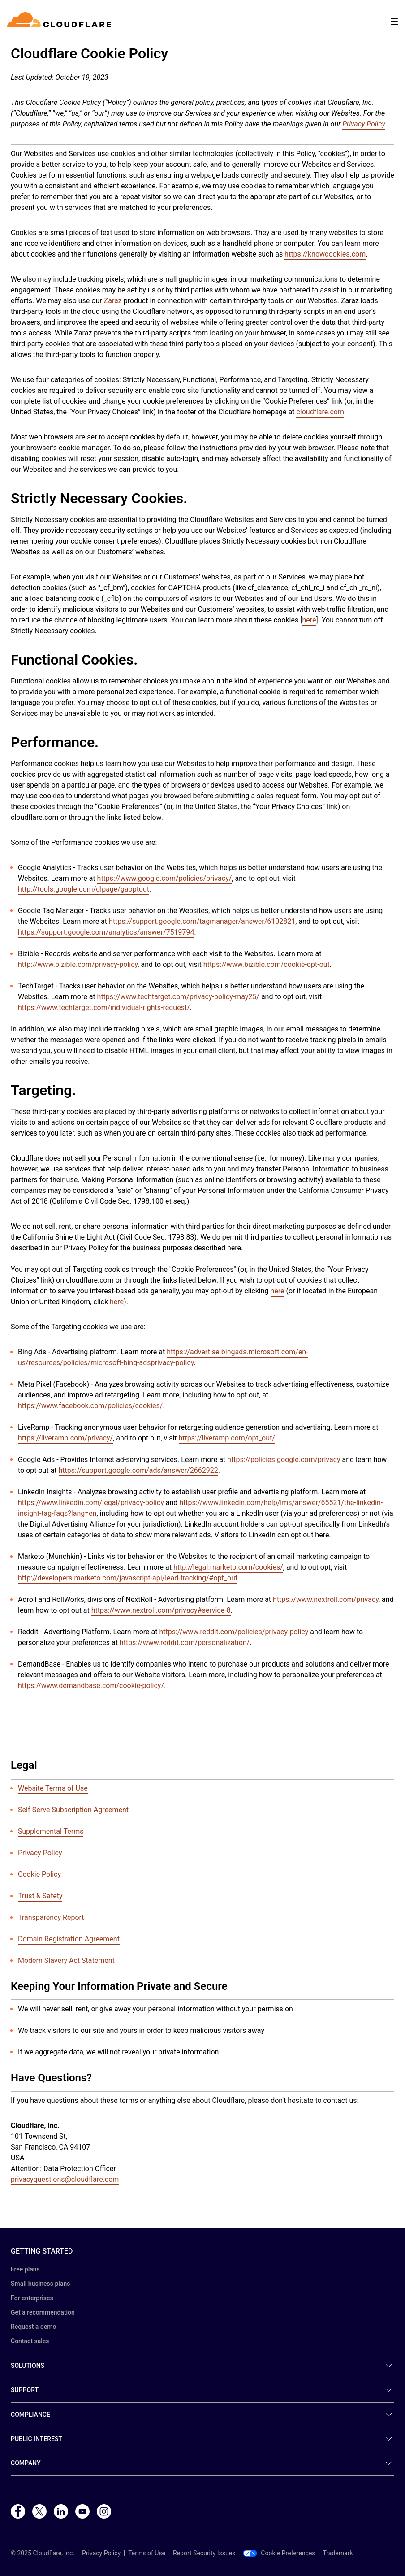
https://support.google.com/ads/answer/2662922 (138, 1470)
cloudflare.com (320, 412)
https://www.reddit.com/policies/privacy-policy (233, 1631)
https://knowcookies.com (325, 254)
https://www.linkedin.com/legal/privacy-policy (91, 1502)
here (309, 620)
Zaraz (113, 300)
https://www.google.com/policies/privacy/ (164, 878)
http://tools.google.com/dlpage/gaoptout (83, 889)
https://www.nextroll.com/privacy (326, 1599)
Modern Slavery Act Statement (66, 1960)
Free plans (25, 2269)
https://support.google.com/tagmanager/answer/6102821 (202, 921)
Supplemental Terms (50, 1831)
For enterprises (32, 2298)
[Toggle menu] (394, 22)
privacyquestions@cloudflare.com (65, 2179)
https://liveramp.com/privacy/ (65, 1438)
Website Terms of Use (53, 1788)
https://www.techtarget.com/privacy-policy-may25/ (178, 996)
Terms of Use (146, 2553)
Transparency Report (51, 1917)
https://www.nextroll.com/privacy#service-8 (161, 1610)
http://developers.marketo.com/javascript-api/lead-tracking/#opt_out (127, 1578)
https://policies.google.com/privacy (283, 1459)
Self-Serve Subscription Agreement (73, 1810)
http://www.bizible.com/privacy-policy (78, 964)
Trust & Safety (40, 1896)
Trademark (338, 2553)
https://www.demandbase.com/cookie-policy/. (92, 1685)
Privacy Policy (40, 1853)
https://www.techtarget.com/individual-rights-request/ (104, 1007)
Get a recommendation (43, 2312)
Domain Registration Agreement (69, 1939)
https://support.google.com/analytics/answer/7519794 (106, 932)
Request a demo (33, 2326)
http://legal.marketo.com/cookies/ (228, 1567)
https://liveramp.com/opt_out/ (227, 1438)
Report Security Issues (204, 2553)
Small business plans (40, 2283)
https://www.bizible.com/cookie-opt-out (266, 964)
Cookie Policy (39, 1874)
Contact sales (30, 2341)
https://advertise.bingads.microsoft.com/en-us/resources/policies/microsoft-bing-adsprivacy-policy (163, 1357)
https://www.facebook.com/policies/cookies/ (90, 1405)
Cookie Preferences (279, 2553)
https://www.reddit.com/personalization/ (185, 1642)
